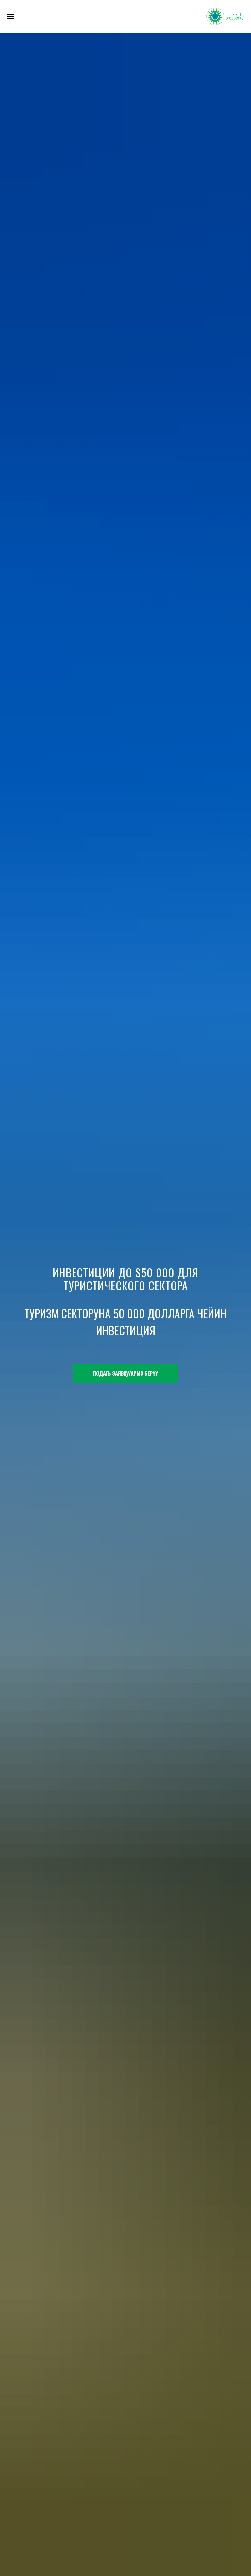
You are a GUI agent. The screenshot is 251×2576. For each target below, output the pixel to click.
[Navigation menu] (10, 16)
